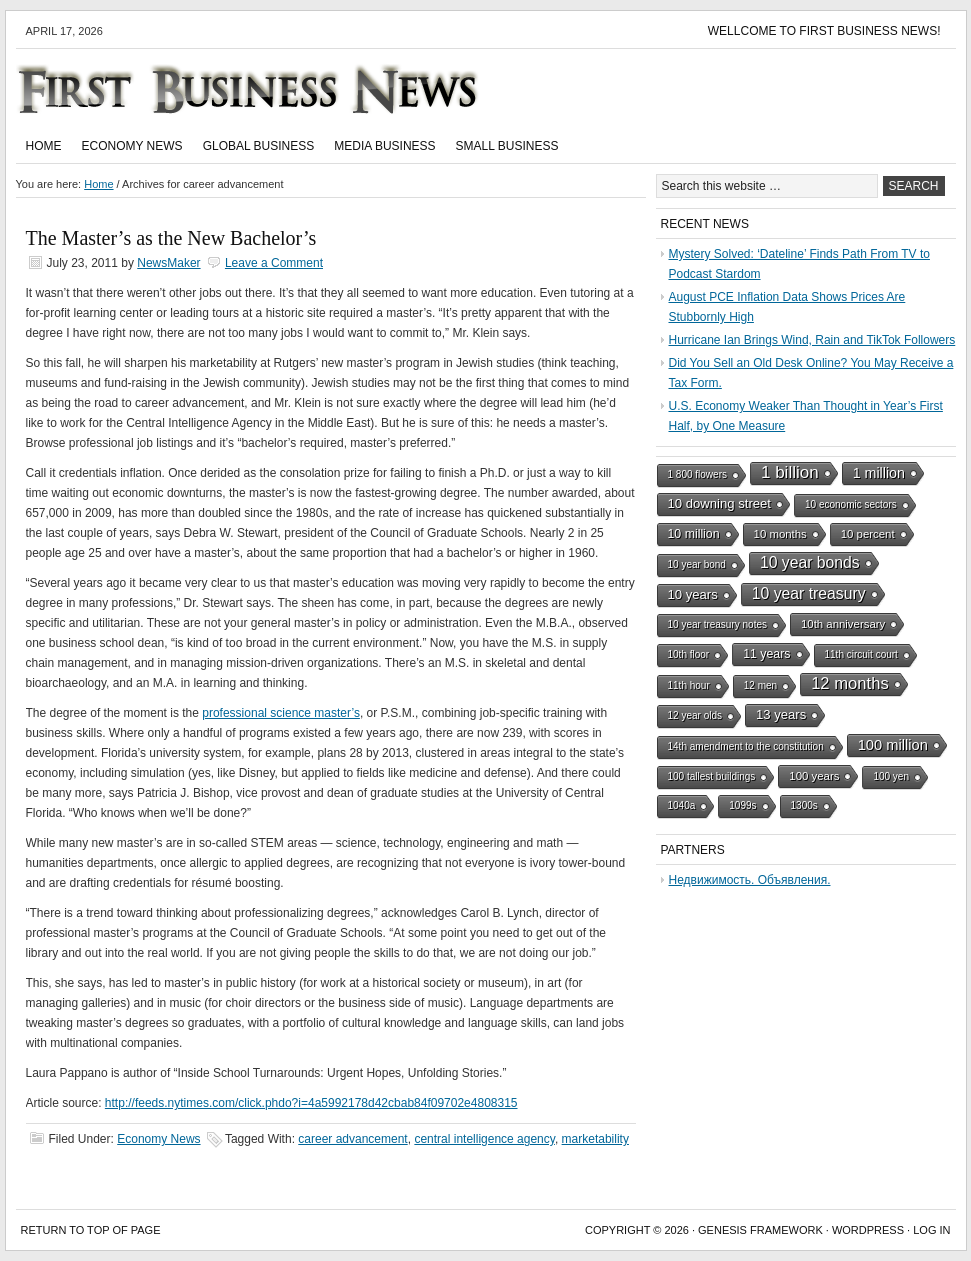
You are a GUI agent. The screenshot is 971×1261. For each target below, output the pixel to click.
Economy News (132, 146)
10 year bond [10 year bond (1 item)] (697, 564)
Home (44, 146)
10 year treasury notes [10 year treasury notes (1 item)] (718, 624)
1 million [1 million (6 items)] (879, 473)
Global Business (259, 146)
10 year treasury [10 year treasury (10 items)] (809, 593)
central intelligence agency (484, 1139)
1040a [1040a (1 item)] (682, 805)
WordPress (868, 1230)
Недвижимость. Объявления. (750, 880)
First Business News (276, 89)
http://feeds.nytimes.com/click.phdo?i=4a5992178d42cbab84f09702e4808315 (311, 1103)
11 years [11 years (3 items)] (766, 654)
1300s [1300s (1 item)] (804, 805)
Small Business (507, 146)
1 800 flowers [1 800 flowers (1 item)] (697, 474)
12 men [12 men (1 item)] (760, 685)
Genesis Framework (760, 1230)
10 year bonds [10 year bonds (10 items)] (810, 562)
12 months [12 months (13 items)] (850, 683)
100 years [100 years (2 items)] (814, 776)
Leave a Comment (274, 263)
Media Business (384, 146)
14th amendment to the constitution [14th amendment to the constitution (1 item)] (746, 746)
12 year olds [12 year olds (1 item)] (695, 715)
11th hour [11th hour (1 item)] (689, 685)
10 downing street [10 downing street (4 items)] (720, 503)
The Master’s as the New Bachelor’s (171, 238)
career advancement (352, 1139)
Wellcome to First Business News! (824, 31)
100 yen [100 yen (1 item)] (891, 776)
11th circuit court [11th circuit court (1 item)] (861, 654)
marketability (595, 1139)
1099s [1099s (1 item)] (742, 805)
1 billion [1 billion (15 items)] (790, 472)
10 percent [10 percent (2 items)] (868, 534)
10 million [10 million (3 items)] (694, 534)
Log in (931, 1230)
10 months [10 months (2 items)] (780, 534)
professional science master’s (281, 713)
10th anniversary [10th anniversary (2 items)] (843, 624)
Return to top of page (91, 1230)
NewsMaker (168, 263)
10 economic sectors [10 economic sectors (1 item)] (851, 504)
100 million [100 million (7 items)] (893, 745)
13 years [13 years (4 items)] (781, 714)
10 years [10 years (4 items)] (693, 594)
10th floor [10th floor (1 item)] (689, 654)
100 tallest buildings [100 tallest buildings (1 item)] (712, 776)
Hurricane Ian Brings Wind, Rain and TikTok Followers (812, 340)
